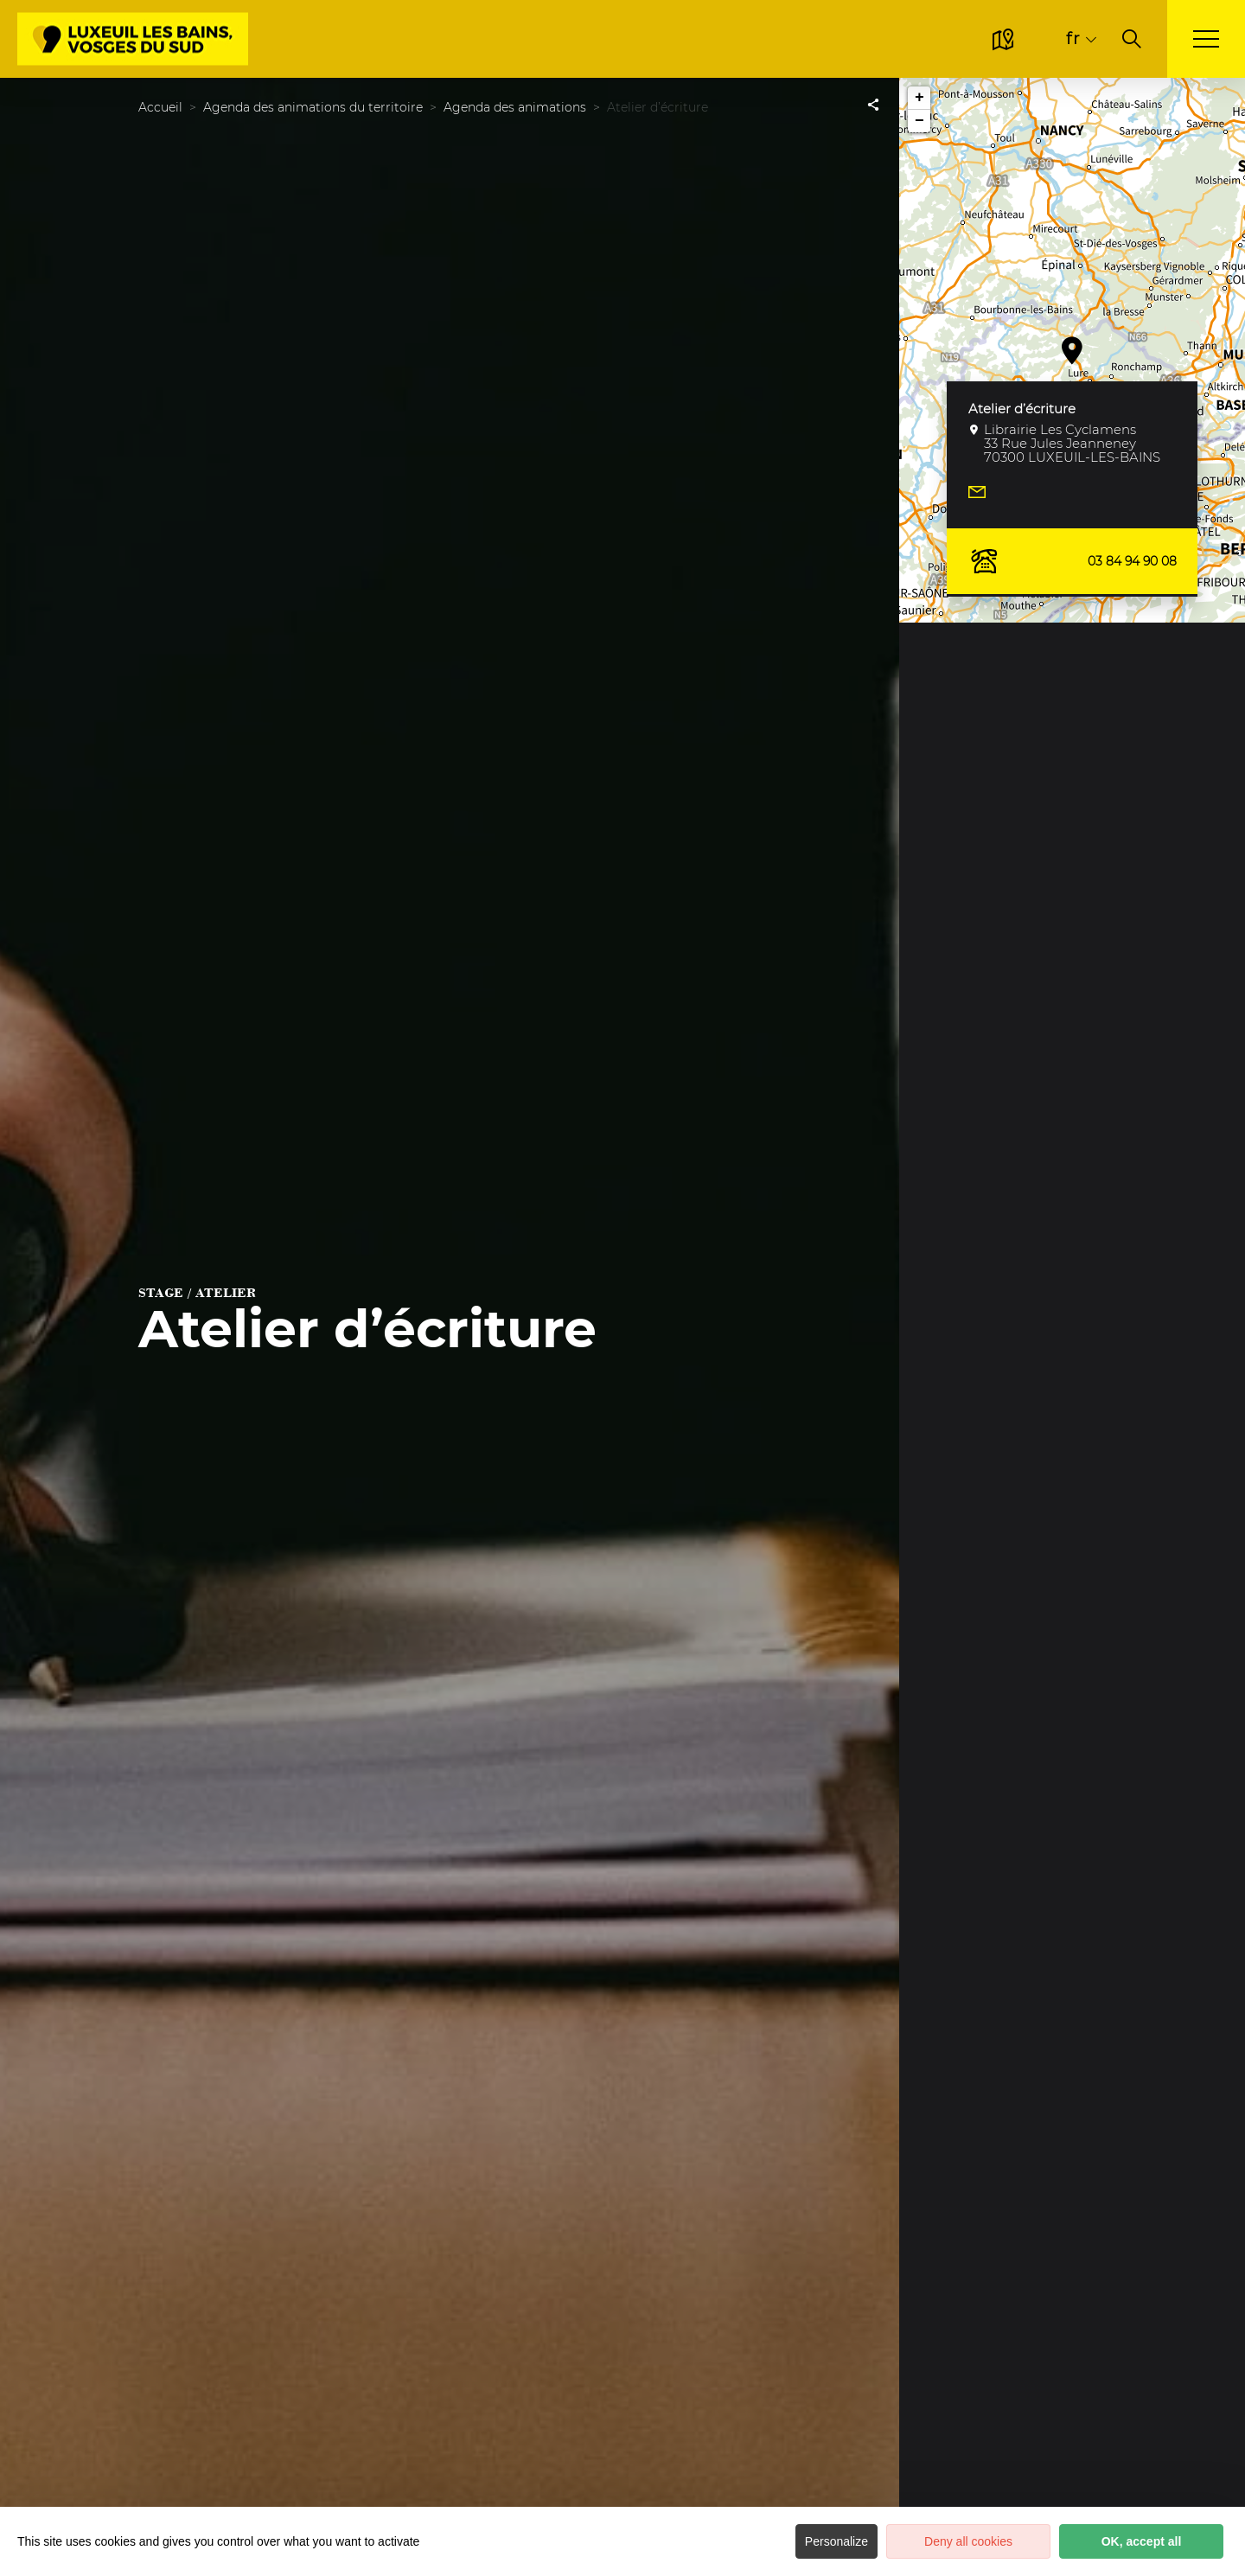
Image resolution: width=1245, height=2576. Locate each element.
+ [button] (919, 97)
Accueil (160, 107)
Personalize (836, 2541)
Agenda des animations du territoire (313, 107)
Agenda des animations (515, 107)
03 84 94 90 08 (1072, 561)
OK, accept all (1141, 2541)
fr (1072, 38)
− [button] (919, 121)
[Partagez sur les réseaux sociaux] (873, 104)
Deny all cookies (968, 2541)
